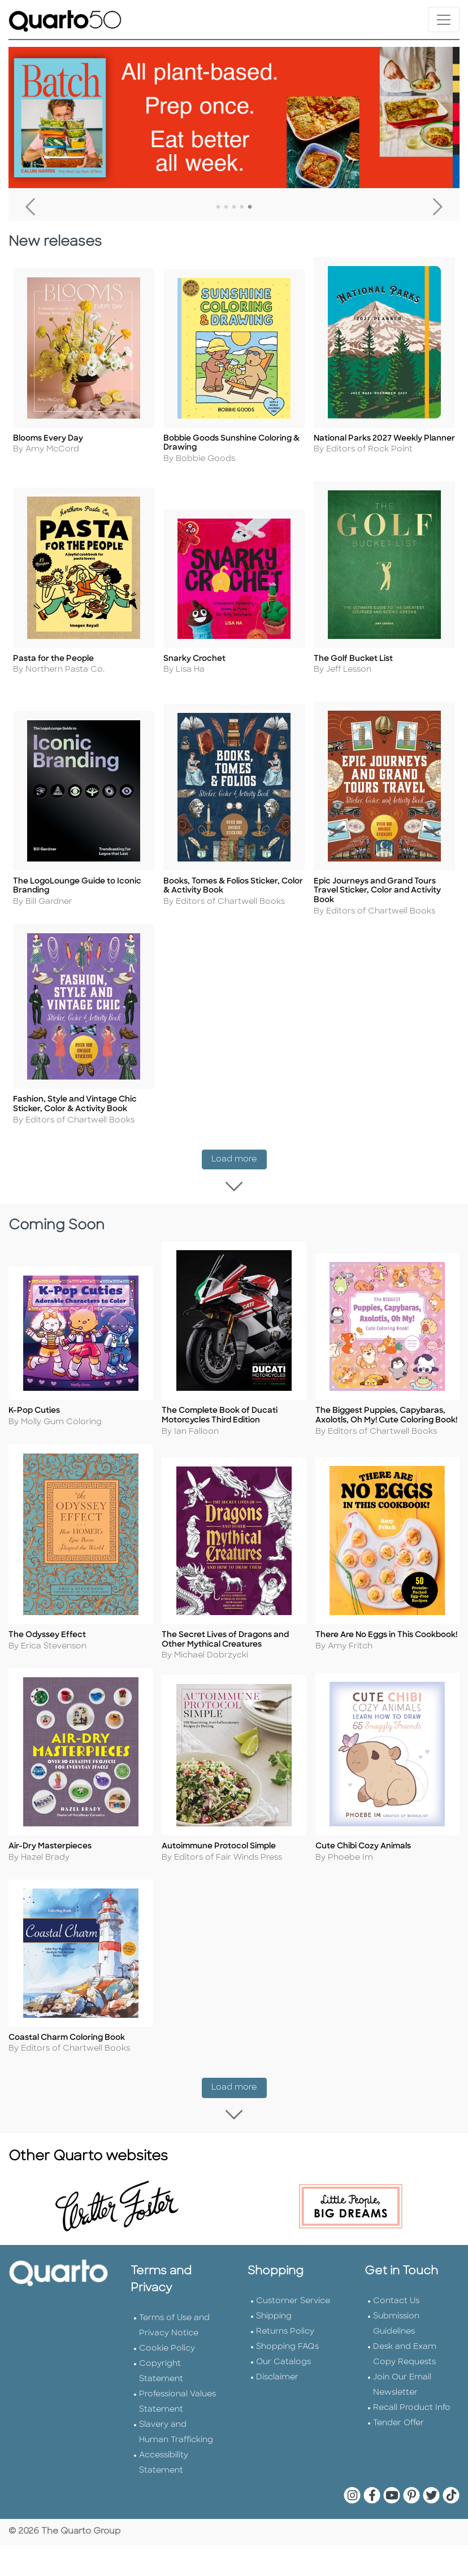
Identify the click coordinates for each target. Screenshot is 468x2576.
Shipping (274, 2294)
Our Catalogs (283, 2340)
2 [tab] (226, 207)
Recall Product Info (411, 2386)
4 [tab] (242, 207)
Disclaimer (277, 2355)
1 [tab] (218, 207)
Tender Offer (398, 2401)
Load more (239, 1138)
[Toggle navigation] (444, 19)
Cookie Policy (167, 2326)
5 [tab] (250, 207)
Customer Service (293, 2279)
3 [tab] (234, 207)
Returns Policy (285, 2309)
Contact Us (396, 2279)
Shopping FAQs (287, 2325)
